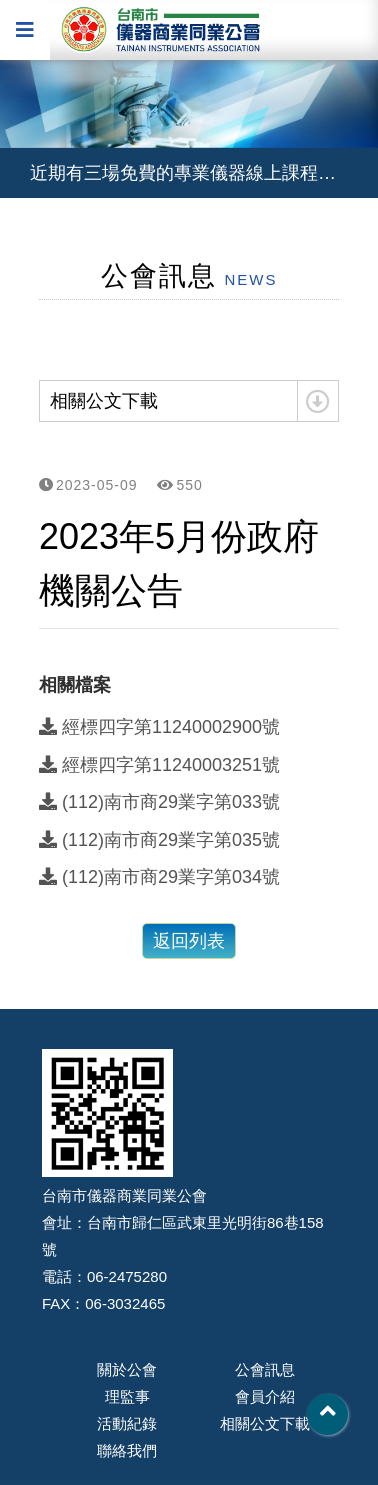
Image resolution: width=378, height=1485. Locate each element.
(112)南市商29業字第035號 (159, 840)
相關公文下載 (265, 1423)
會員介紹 (265, 1396)
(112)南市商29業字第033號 (159, 802)
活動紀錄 (127, 1423)
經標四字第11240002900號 (159, 727)
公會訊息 (265, 1369)
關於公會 (127, 1369)
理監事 (127, 1396)
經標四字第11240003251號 (159, 765)
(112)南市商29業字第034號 (159, 877)
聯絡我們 (127, 1450)
